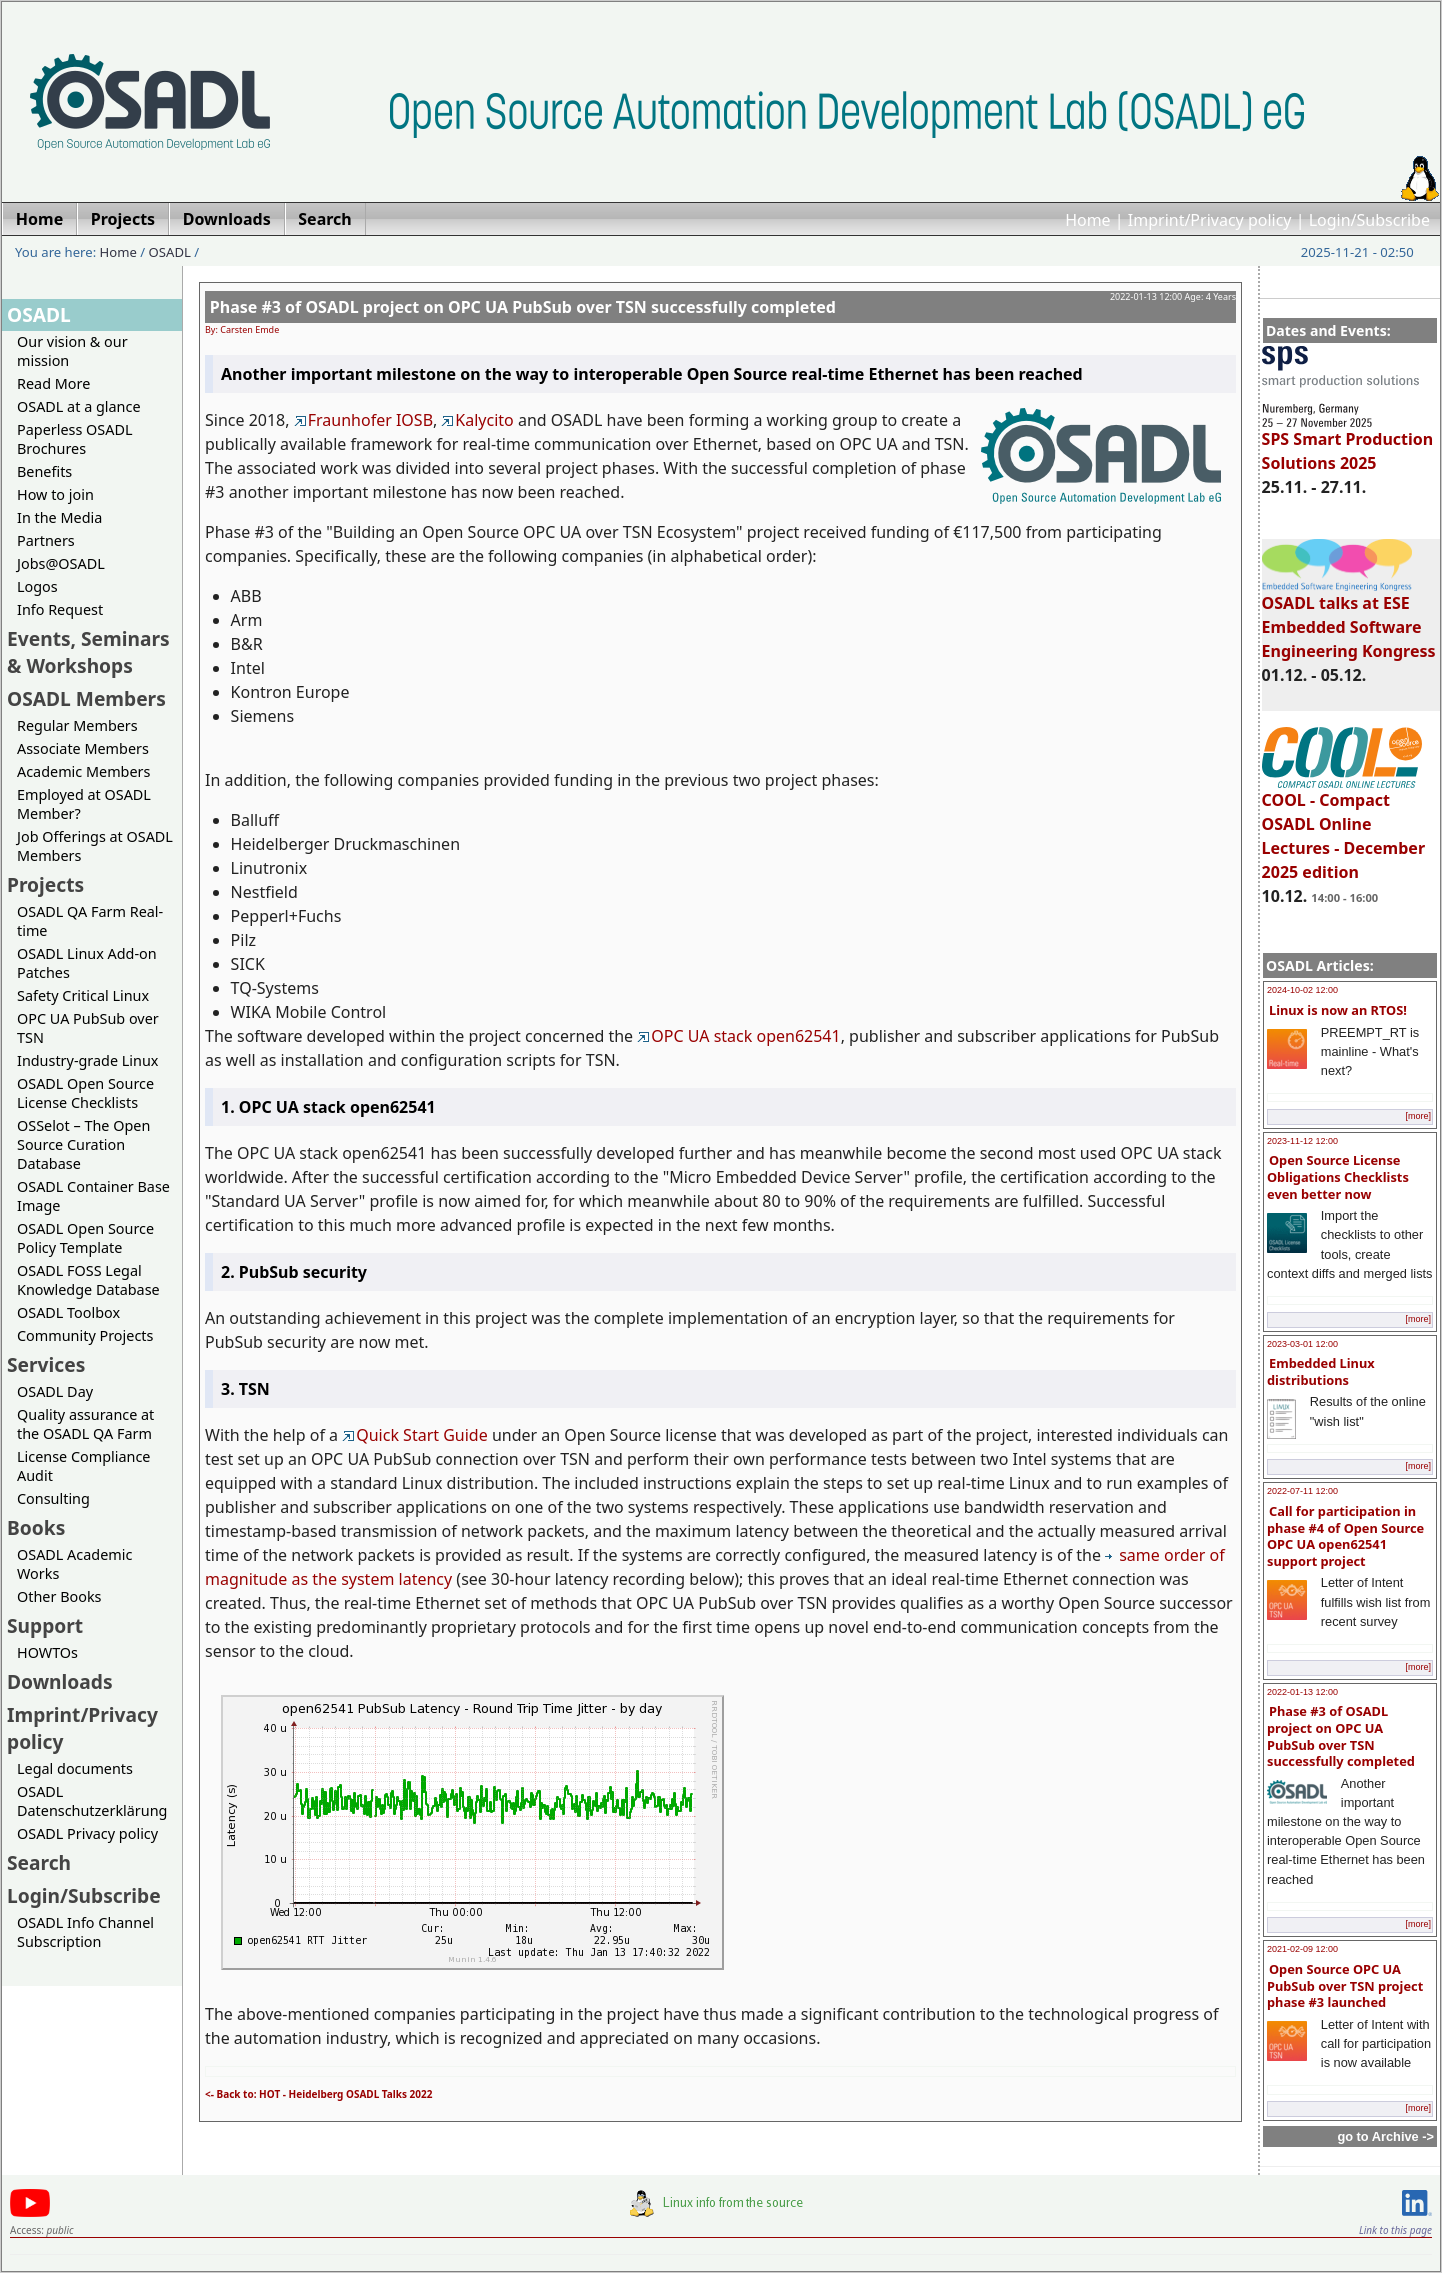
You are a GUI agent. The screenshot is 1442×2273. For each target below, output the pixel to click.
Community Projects (85, 1335)
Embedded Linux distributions (1321, 1371)
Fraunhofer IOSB (363, 420)
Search (39, 1862)
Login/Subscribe (1369, 220)
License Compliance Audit (83, 1466)
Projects (45, 884)
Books (36, 1527)
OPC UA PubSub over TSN (88, 1028)
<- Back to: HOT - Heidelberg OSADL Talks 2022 (319, 2094)
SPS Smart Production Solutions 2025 (1348, 442)
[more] (1418, 1116)
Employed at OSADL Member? (84, 804)
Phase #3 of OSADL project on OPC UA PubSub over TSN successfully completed (1341, 1736)
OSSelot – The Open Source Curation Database (83, 1144)
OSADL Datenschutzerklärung (92, 1801)
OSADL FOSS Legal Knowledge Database (88, 1280)
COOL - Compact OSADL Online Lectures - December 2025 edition (1343, 827)
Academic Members (83, 771)
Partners (46, 540)
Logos (37, 586)
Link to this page (1395, 2230)
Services (46, 1364)
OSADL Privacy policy (87, 1833)
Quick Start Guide (415, 1435)
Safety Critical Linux (83, 995)
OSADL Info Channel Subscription (85, 1932)
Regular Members (77, 725)
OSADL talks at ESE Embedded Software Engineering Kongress (1349, 618)
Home (1088, 220)
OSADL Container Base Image (93, 1196)
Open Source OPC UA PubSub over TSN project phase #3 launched (1345, 1985)
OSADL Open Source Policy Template (85, 1238)
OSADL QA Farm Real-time (90, 921)
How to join (55, 494)
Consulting (53, 1498)
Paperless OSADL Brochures (74, 439)
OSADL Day (55, 1391)
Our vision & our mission (72, 351)
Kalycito (477, 420)
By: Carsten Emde (242, 329)
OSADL (170, 252)
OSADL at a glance (79, 406)
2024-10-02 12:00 (1302, 990)
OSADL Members (86, 698)
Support (45, 1625)
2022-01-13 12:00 (1302, 1692)
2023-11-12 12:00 (1302, 1141)
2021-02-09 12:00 (1302, 1949)
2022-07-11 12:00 (1302, 1491)
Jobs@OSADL (61, 563)
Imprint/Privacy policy (1210, 220)
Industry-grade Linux (87, 1060)
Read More (53, 383)
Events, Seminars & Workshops (88, 652)
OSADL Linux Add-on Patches (87, 963)
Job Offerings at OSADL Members (95, 846)
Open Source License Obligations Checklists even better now (1338, 1176)
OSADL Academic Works (74, 1564)
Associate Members (83, 748)
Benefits (44, 471)
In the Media (59, 517)
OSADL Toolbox (68, 1312)
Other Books (59, 1596)
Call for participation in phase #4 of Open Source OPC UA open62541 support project (1345, 1536)
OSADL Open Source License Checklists (85, 1093)
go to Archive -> (1385, 2136)
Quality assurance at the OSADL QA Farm (85, 1424)
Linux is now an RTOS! (1338, 1010)
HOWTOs (47, 1652)
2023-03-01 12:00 (1302, 1344)
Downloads (60, 1681)
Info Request (60, 609)
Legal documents (75, 1768)
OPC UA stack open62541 (738, 1036)
